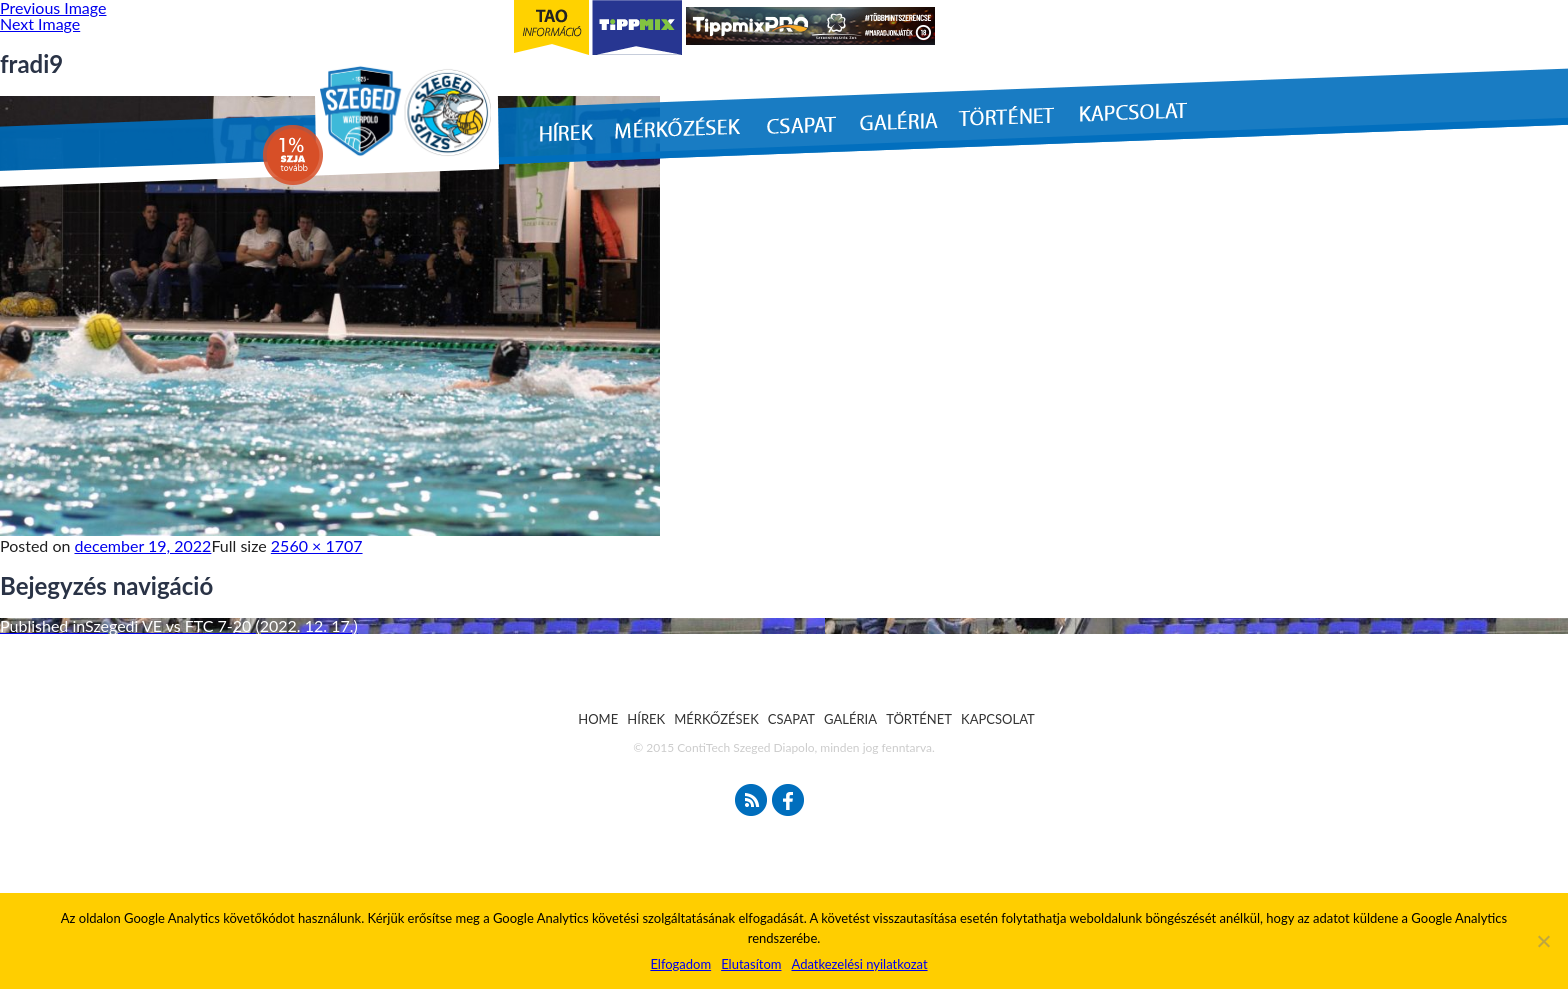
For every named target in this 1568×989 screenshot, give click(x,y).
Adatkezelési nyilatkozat (859, 964)
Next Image (40, 23)
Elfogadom (680, 964)
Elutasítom (751, 964)
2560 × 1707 (317, 545)
